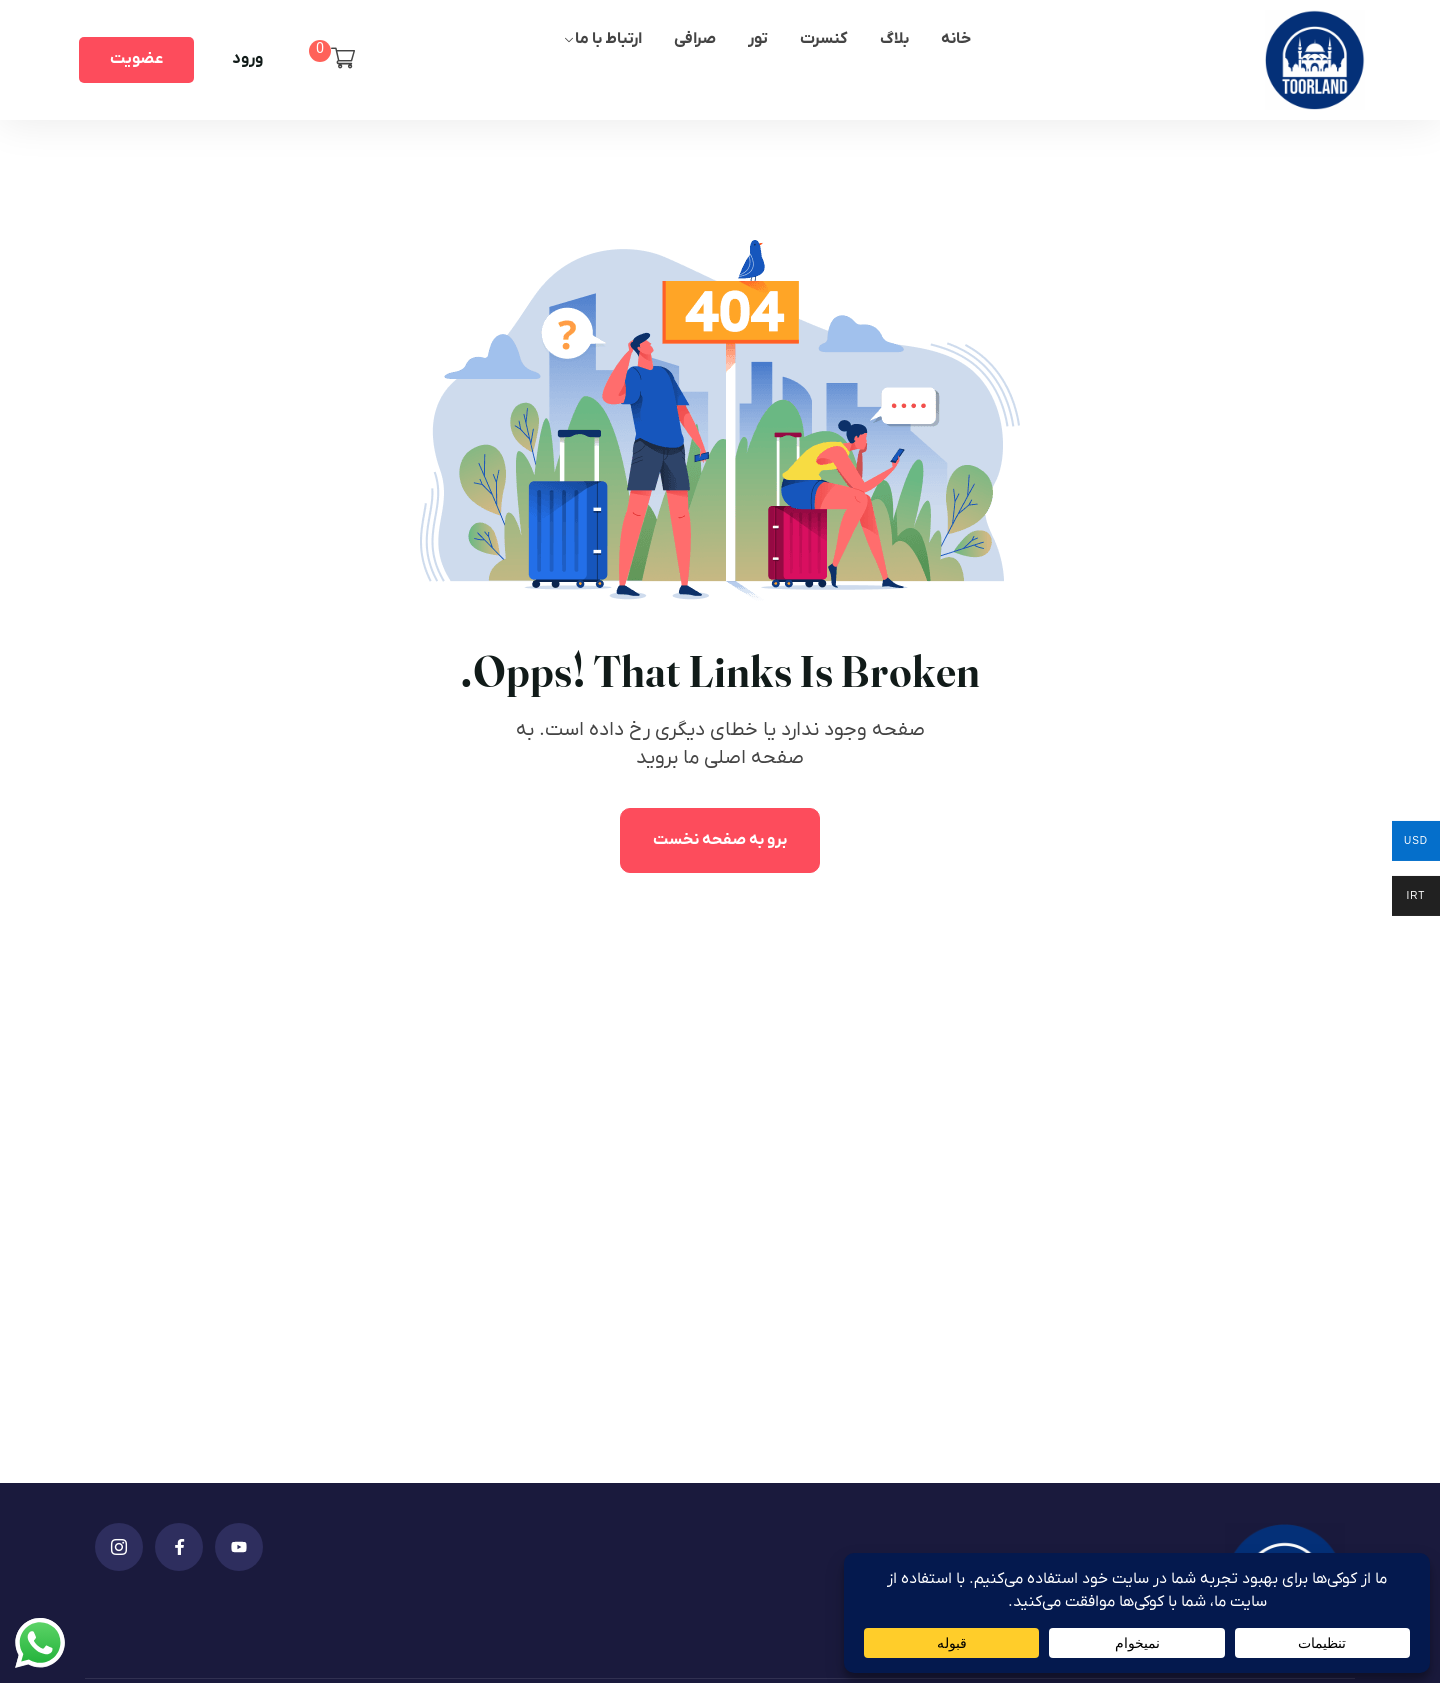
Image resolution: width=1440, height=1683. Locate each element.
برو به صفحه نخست (720, 840)
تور (758, 39)
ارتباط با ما (608, 39)
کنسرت (824, 39)
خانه (956, 39)
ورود (247, 59)
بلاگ (894, 39)
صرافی (695, 39)
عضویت (136, 59)
